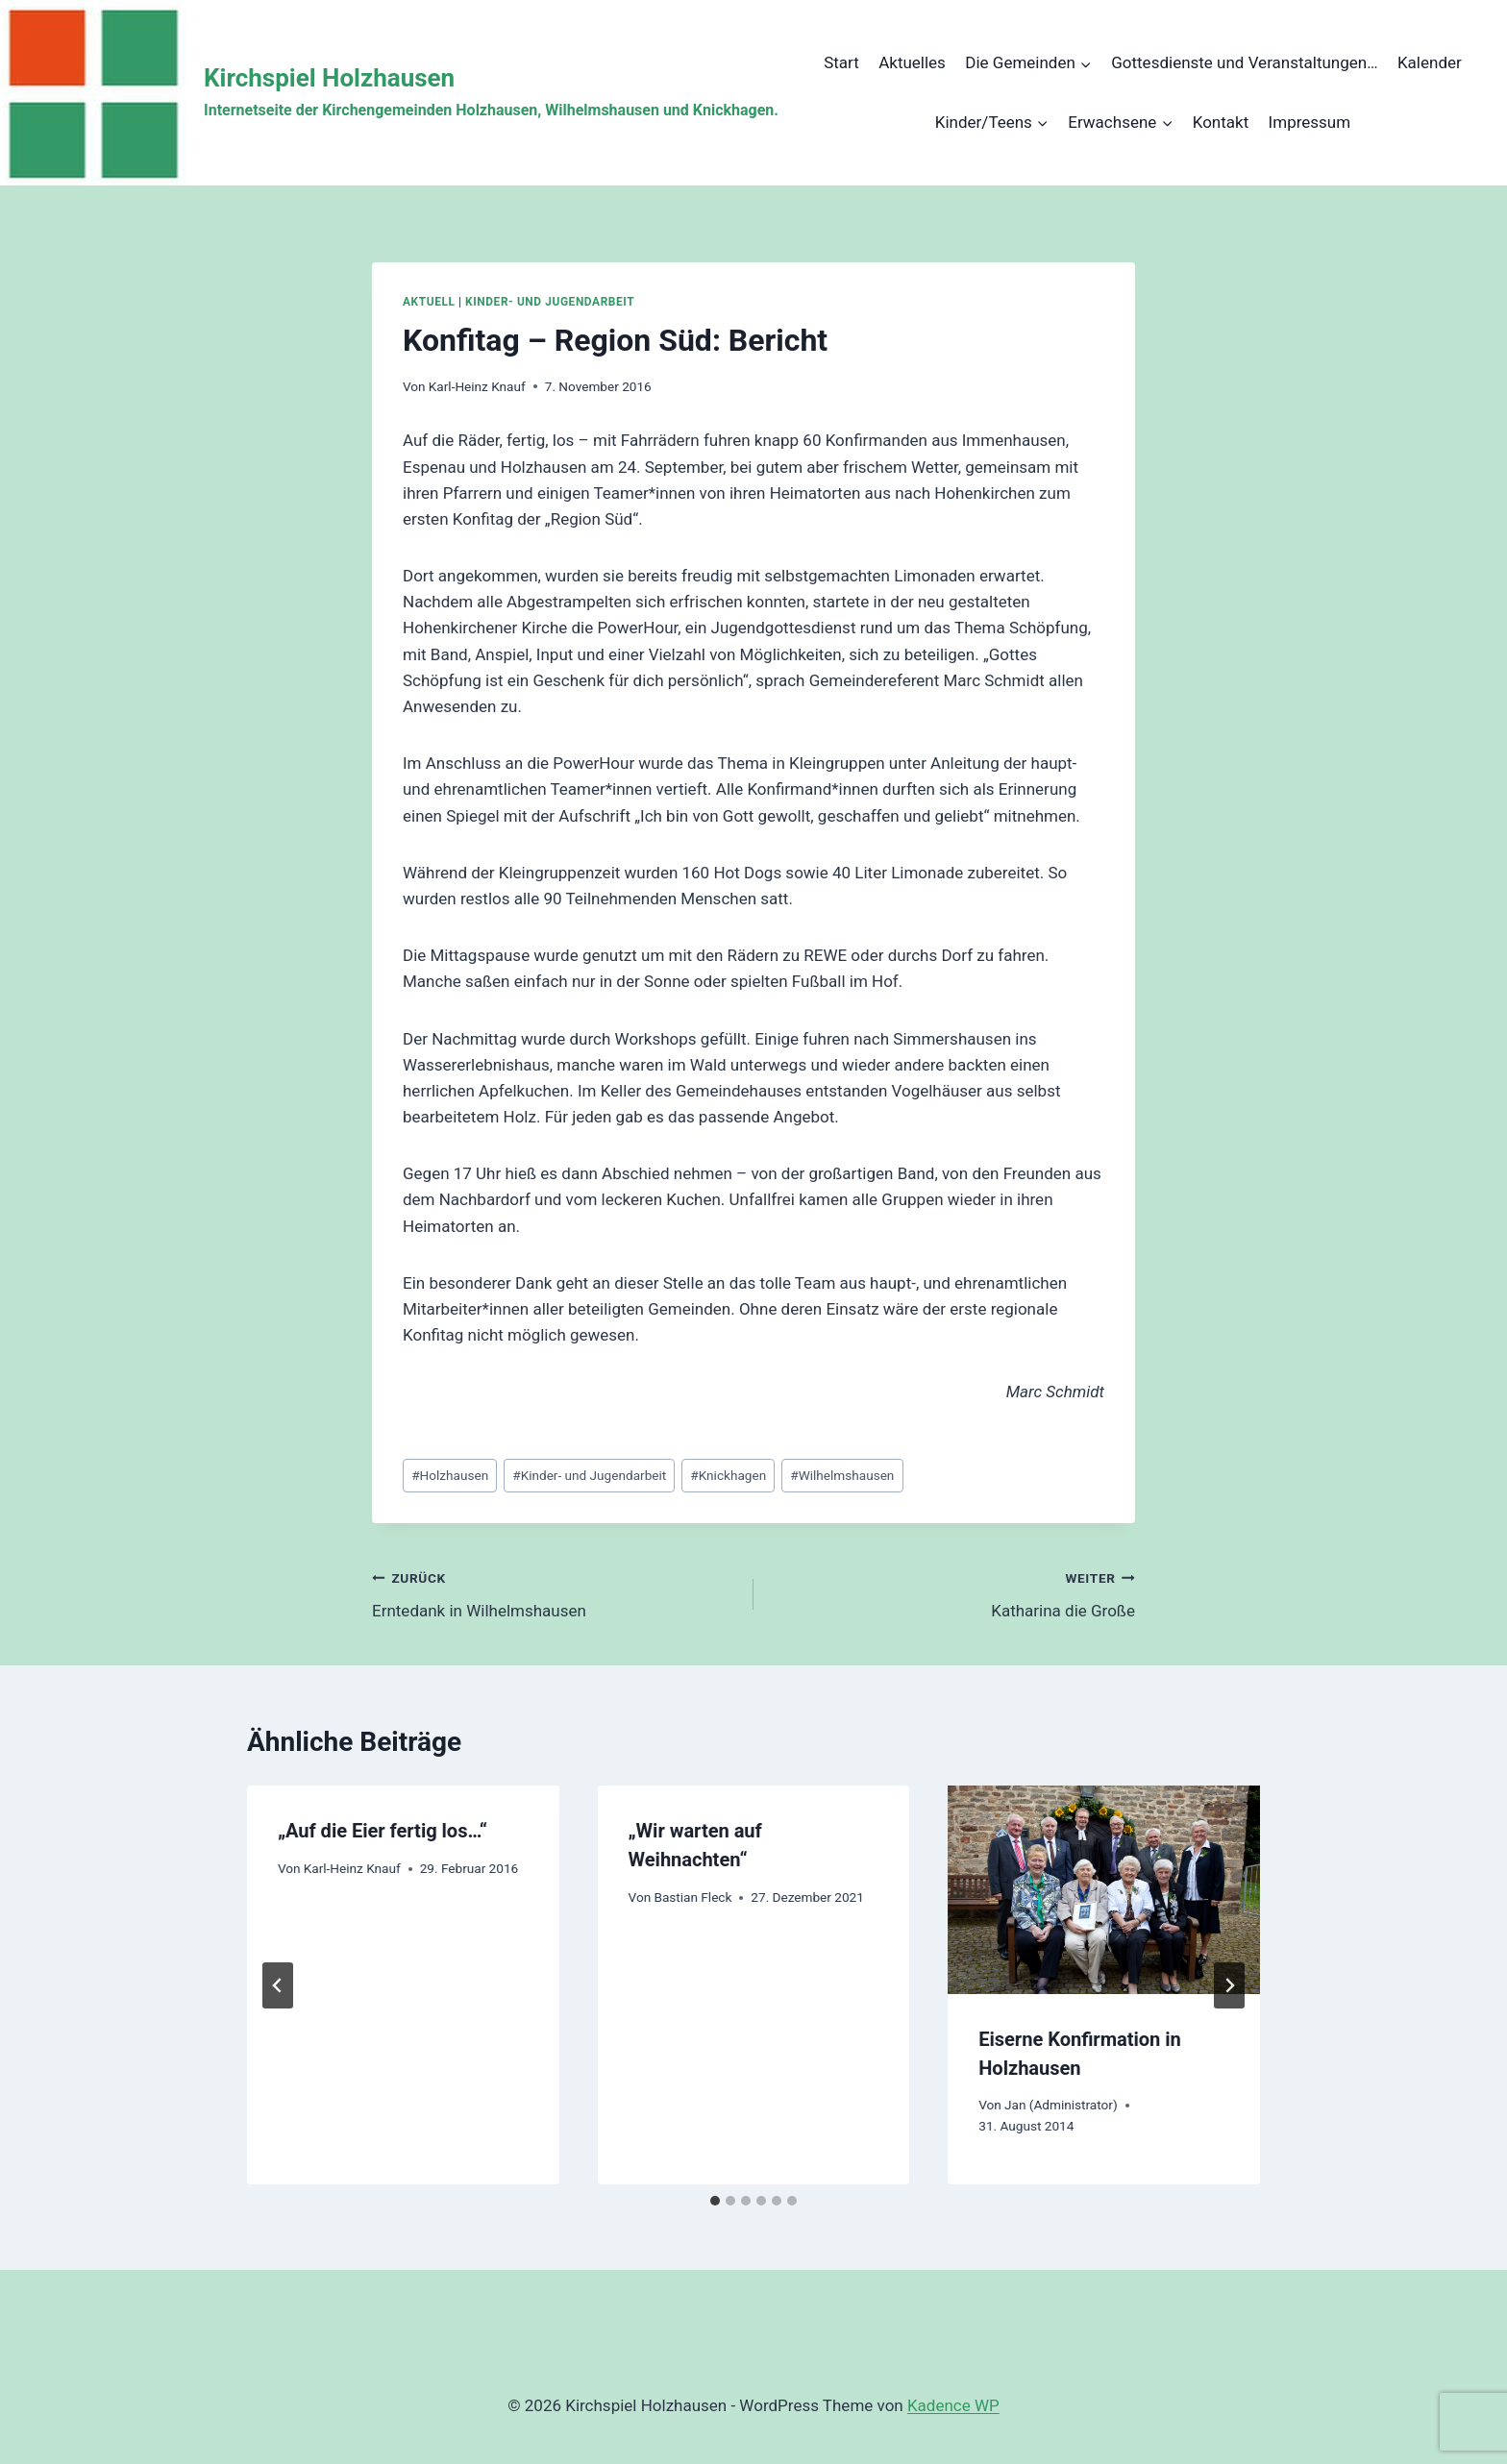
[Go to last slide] (277, 1985)
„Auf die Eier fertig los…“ (382, 1830)
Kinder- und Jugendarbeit (549, 301)
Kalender (1429, 62)
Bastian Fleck (692, 1897)
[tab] (715, 2200)
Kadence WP (953, 2405)
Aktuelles (912, 62)
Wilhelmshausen (842, 1475)
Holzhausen (449, 1475)
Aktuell (429, 301)
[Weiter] (1229, 1985)
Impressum (1310, 122)
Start (841, 62)
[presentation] (1104, 1889)
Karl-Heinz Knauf (477, 386)
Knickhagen (728, 1475)
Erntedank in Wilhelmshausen (554, 1593)
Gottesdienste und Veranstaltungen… (1244, 62)
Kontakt (1221, 122)
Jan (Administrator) (1061, 2104)
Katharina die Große (952, 1593)
